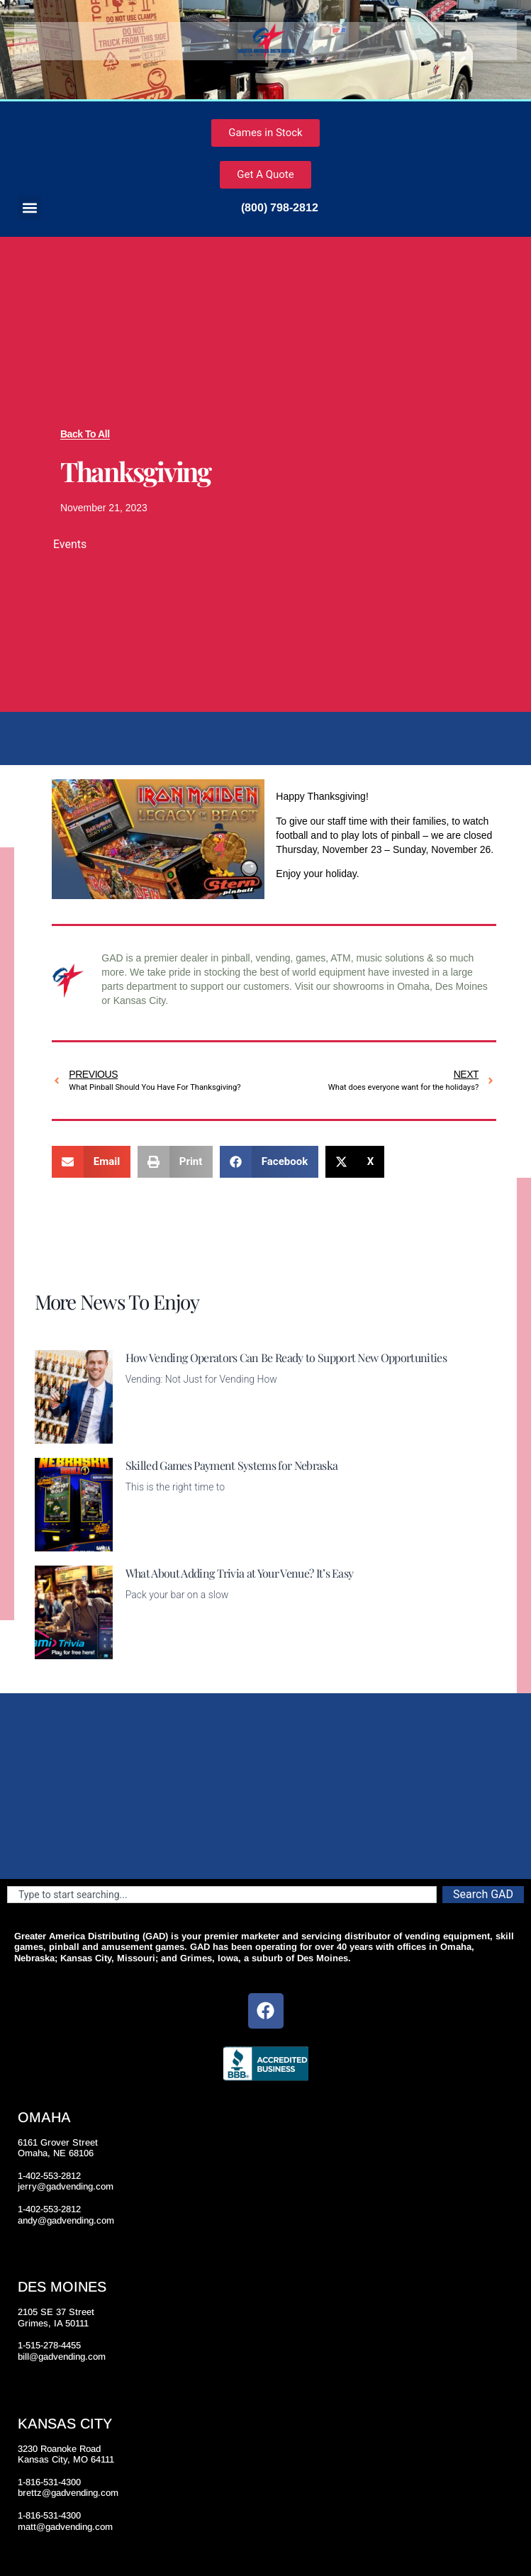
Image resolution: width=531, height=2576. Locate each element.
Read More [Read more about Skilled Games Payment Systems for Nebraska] (149, 1543)
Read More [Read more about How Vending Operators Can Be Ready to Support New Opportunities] (149, 1435)
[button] (29, 207)
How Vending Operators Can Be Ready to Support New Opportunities (286, 1357)
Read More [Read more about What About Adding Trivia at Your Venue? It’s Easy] (149, 1650)
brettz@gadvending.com (68, 2492)
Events (69, 544)
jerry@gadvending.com (65, 2186)
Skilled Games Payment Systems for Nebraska (231, 1465)
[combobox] (222, 1894)
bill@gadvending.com (62, 2356)
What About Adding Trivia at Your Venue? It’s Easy (239, 1573)
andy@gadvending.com (66, 2220)
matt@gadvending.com (65, 2526)
